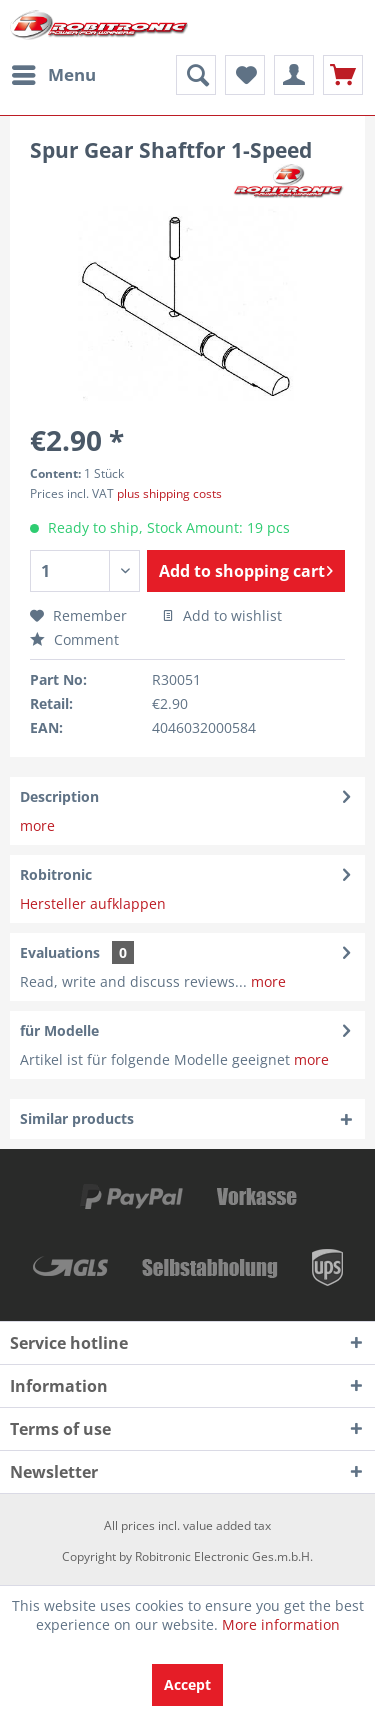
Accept (187, 1684)
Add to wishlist (222, 615)
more (37, 825)
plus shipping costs (169, 493)
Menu (54, 72)
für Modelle (59, 1030)
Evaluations (60, 952)
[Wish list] (245, 75)
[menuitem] (53, 75)
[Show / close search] (196, 75)
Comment (74, 639)
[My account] (294, 75)
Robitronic (56, 874)
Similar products (77, 1118)
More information (281, 1624)
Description (59, 796)
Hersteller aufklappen (93, 903)
